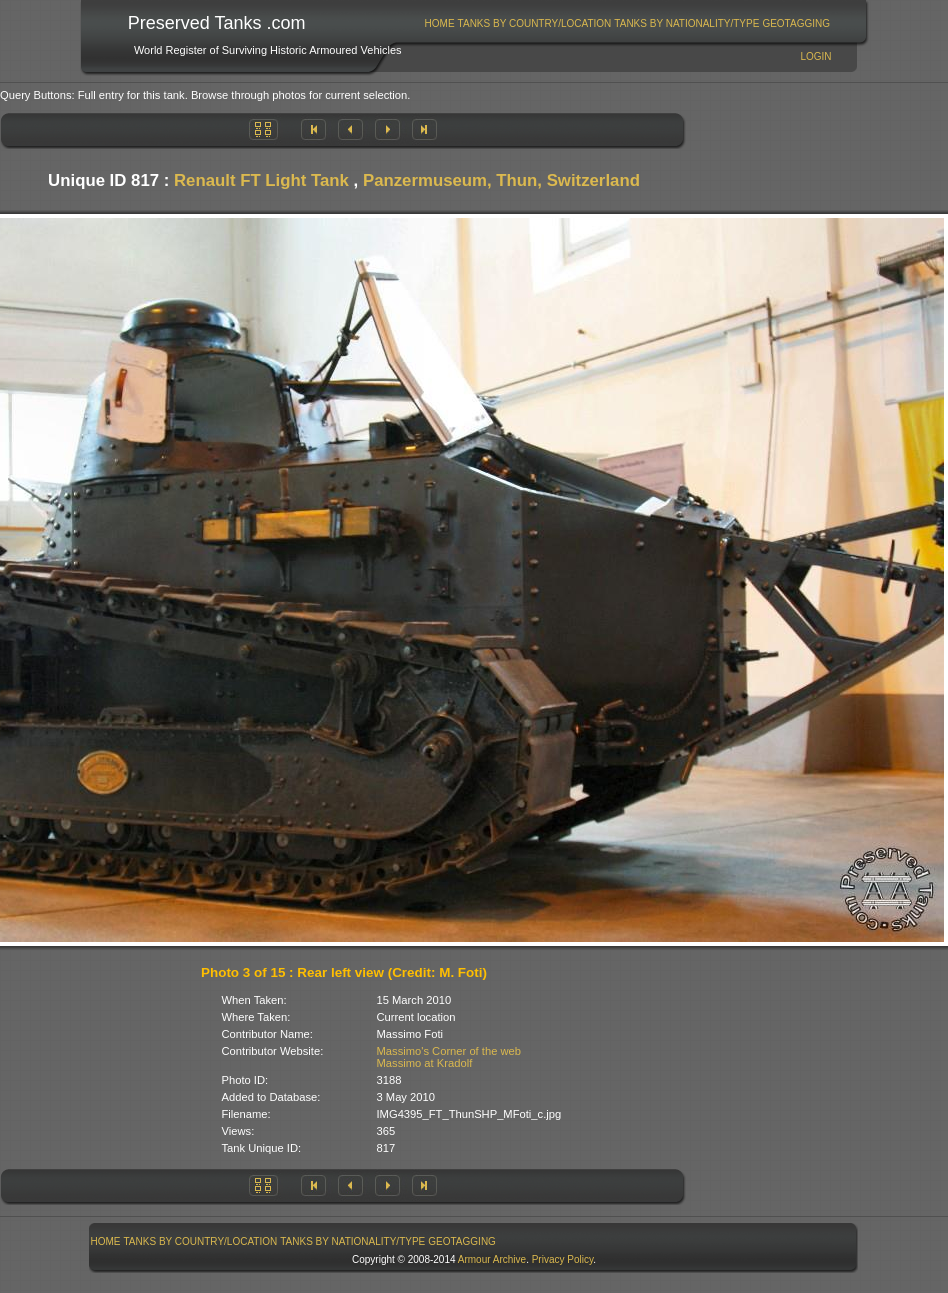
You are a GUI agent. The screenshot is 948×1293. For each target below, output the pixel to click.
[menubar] (627, 23)
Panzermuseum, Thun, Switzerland (501, 180)
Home (440, 23)
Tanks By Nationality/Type (686, 23)
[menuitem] (439, 23)
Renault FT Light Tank (261, 180)
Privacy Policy (563, 1259)
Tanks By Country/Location (535, 23)
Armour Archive (492, 1259)
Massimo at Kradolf (425, 1063)
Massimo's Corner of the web (449, 1051)
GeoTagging (796, 23)
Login (815, 56)
